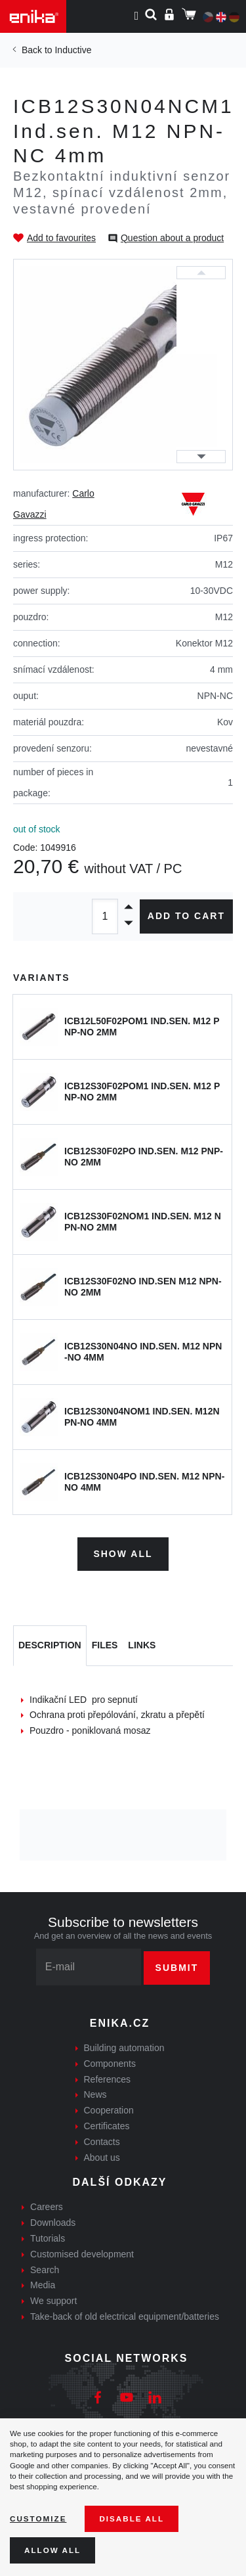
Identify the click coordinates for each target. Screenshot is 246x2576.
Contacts (102, 2141)
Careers (46, 2207)
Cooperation (109, 2110)
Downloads (52, 2222)
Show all (122, 1553)
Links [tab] (141, 1645)
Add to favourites (61, 238)
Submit (177, 1967)
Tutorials (47, 2238)
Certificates (107, 2126)
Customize (38, 2518)
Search (44, 2270)
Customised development (82, 2254)
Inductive (72, 50)
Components (110, 2063)
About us (102, 2157)
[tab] (50, 1645)
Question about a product (172, 238)
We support (53, 2300)
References (107, 2079)
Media (42, 2285)
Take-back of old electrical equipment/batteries (124, 2316)
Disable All (131, 2518)
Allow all (52, 2550)
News (95, 2094)
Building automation (124, 2048)
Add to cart (186, 916)
